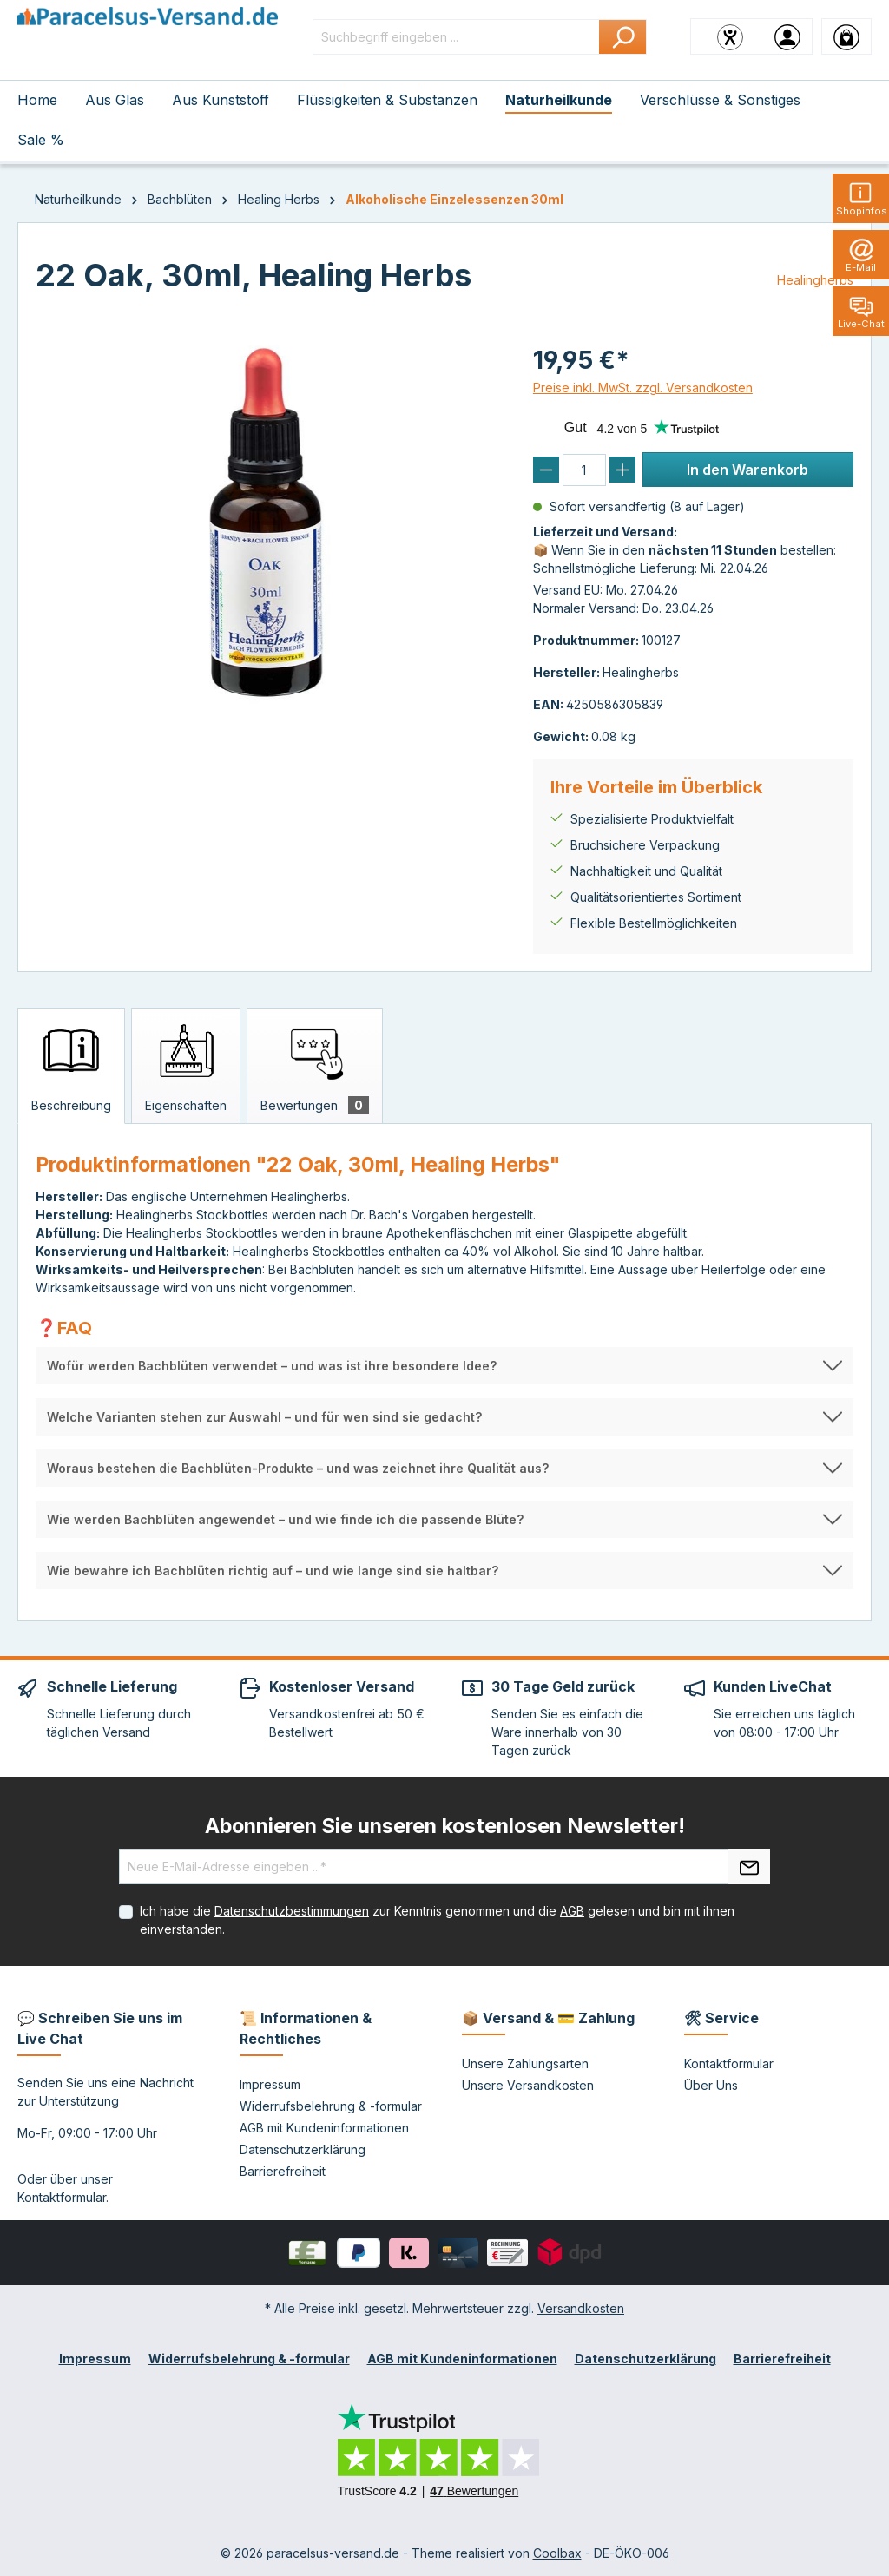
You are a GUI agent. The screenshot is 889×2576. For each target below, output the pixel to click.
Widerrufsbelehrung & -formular (331, 2106)
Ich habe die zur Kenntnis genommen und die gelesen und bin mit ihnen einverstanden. (437, 1919)
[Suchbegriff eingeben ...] (456, 37)
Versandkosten (580, 2308)
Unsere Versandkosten (528, 2085)
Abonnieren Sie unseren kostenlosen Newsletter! (445, 1825)
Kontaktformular (61, 2197)
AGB (572, 1910)
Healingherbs (815, 280)
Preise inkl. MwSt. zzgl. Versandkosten (643, 387)
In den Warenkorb (747, 469)
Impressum (270, 2084)
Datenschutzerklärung (302, 2149)
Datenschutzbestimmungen (291, 1910)
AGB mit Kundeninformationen (324, 2127)
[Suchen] (623, 37)
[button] (444, 1365)
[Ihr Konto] (787, 36)
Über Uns (711, 2085)
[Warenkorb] (846, 36)
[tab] (71, 1066)
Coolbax (557, 2553)
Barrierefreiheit (283, 2171)
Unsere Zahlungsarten (525, 2063)
